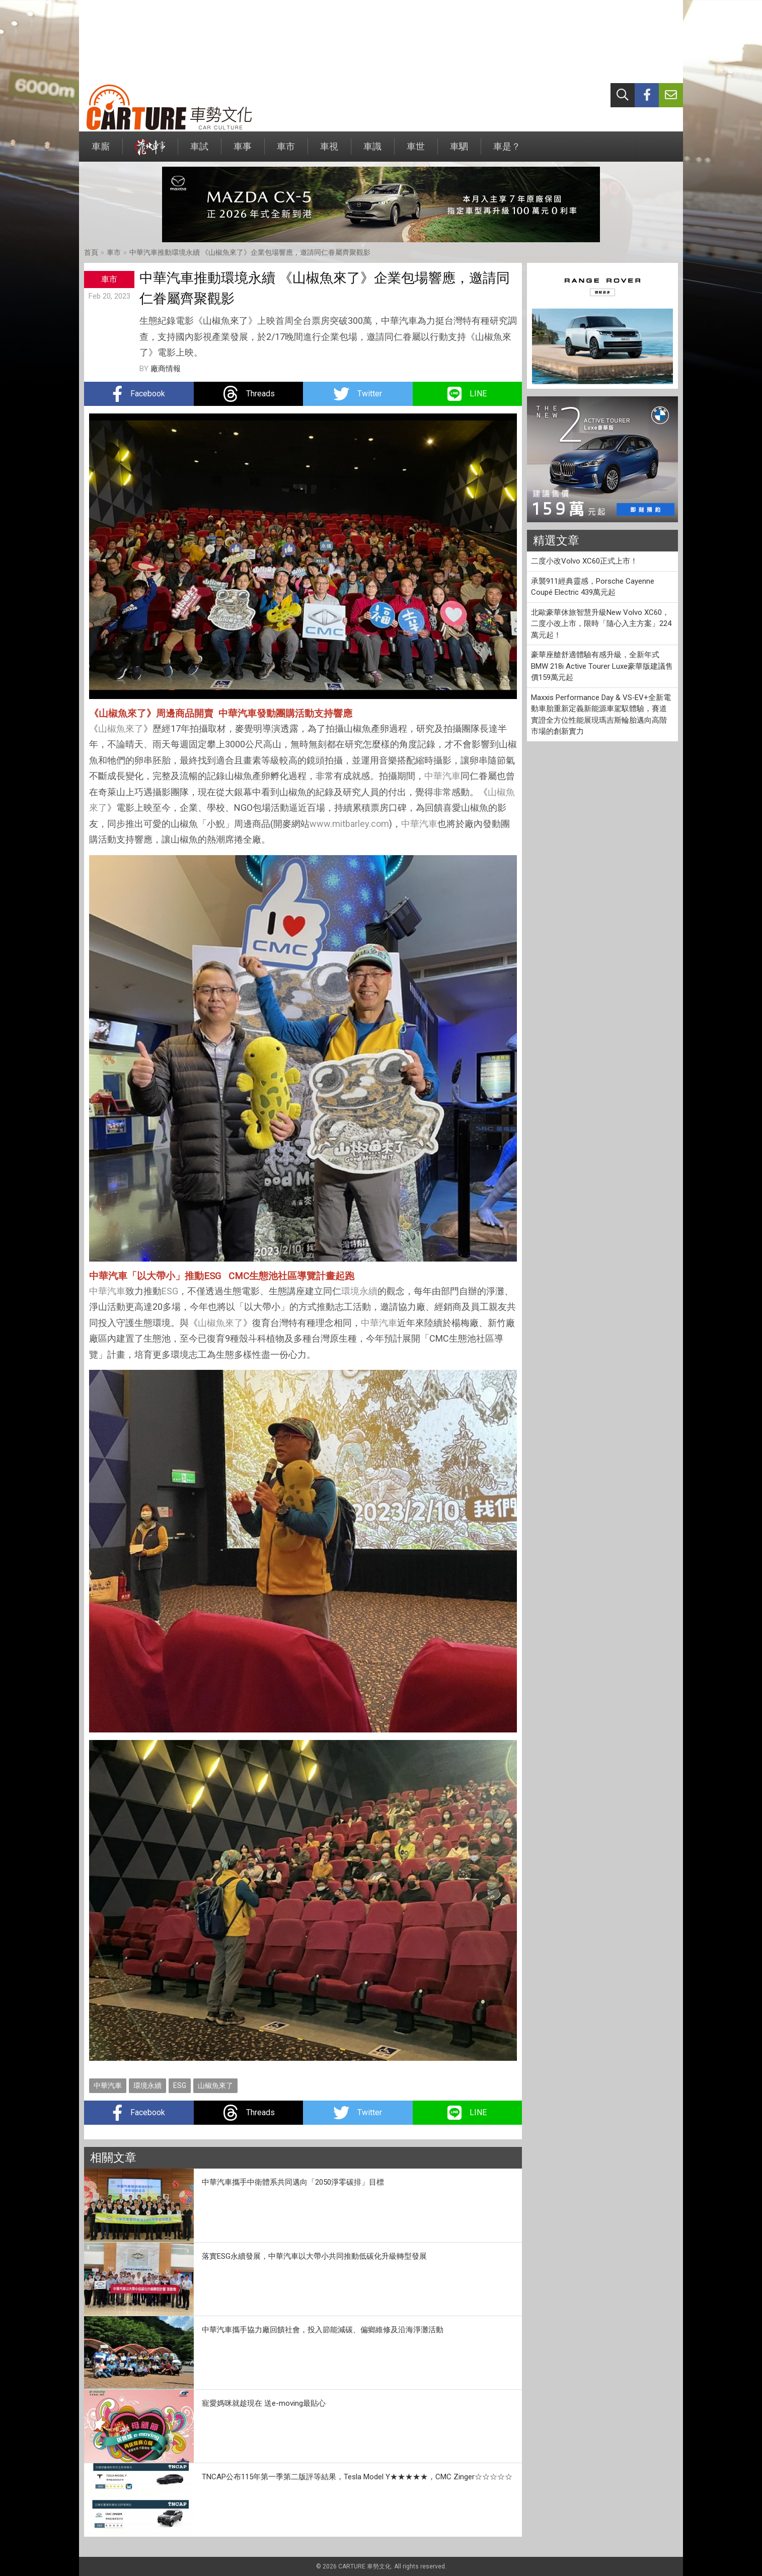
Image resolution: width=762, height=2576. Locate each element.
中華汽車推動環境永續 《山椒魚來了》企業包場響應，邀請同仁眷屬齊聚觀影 (249, 252)
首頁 (91, 252)
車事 (242, 151)
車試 (199, 151)
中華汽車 (442, 776)
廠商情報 (165, 368)
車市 (286, 151)
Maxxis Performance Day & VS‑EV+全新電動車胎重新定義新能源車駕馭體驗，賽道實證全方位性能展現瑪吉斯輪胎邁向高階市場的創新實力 (601, 714)
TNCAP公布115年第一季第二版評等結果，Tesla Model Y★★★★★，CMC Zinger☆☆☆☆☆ (357, 2476)
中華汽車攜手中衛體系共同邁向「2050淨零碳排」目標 (293, 2182)
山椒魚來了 (120, 728)
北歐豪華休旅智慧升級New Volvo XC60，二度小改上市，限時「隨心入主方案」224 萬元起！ (601, 624)
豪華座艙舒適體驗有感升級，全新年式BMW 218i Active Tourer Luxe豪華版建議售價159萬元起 (602, 666)
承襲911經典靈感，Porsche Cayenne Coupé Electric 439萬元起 (592, 587)
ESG (170, 1291)
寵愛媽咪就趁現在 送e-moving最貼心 (264, 2403)
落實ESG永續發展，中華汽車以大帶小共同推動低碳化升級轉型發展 (314, 2256)
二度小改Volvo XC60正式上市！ (584, 561)
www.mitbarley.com (349, 823)
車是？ (507, 151)
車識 (372, 151)
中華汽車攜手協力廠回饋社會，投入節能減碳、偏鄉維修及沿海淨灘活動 (322, 2329)
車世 (415, 151)
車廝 (100, 151)
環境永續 (359, 1291)
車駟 (459, 151)
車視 (329, 151)
